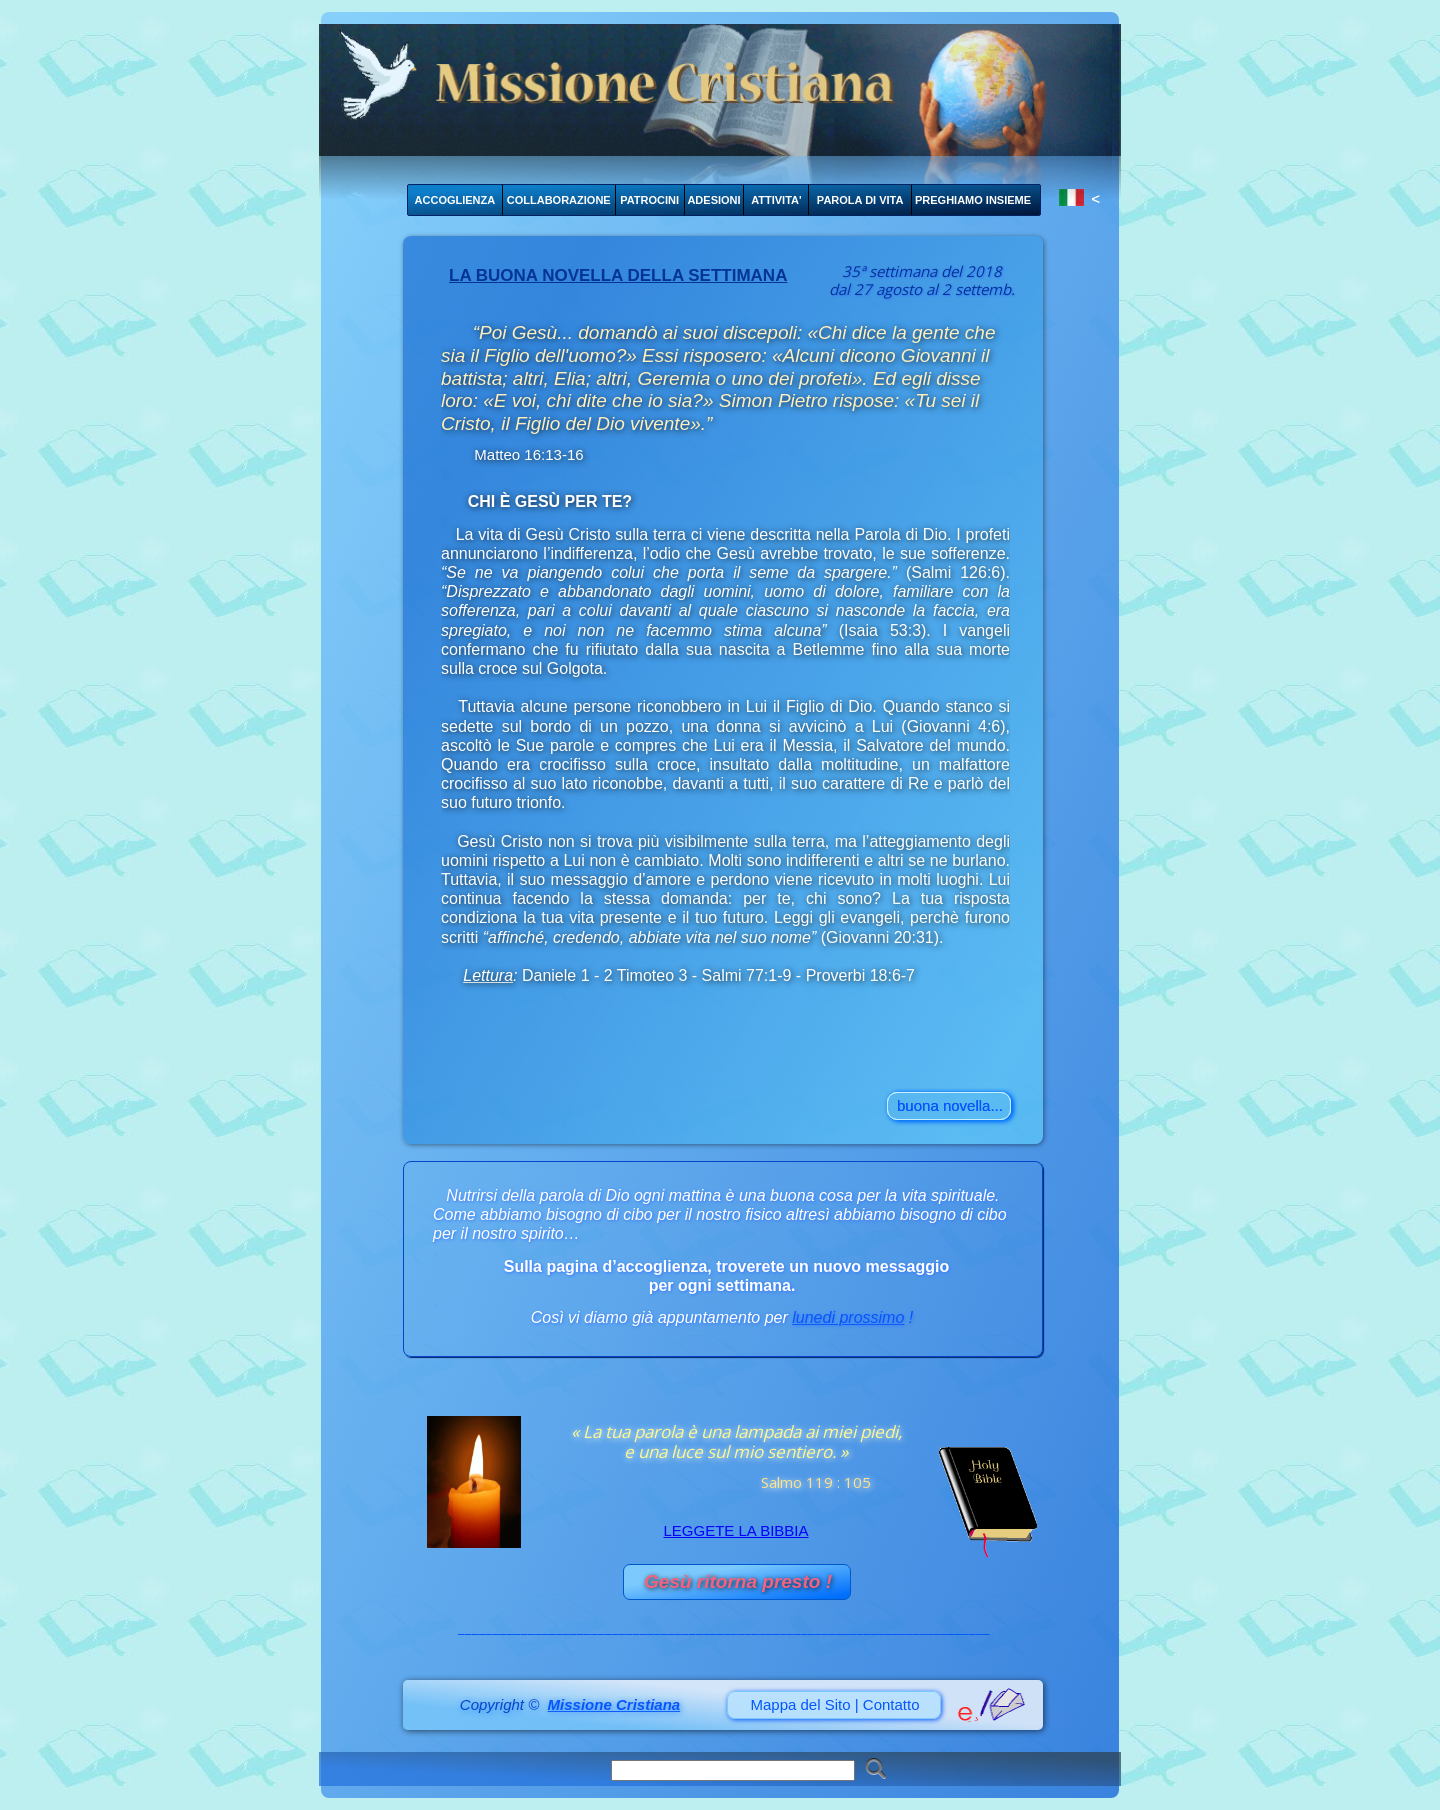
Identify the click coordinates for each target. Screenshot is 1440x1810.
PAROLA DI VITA (860, 200)
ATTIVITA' (776, 200)
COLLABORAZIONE (559, 200)
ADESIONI (713, 200)
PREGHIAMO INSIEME (973, 200)
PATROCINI (649, 200)
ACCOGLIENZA (455, 200)
